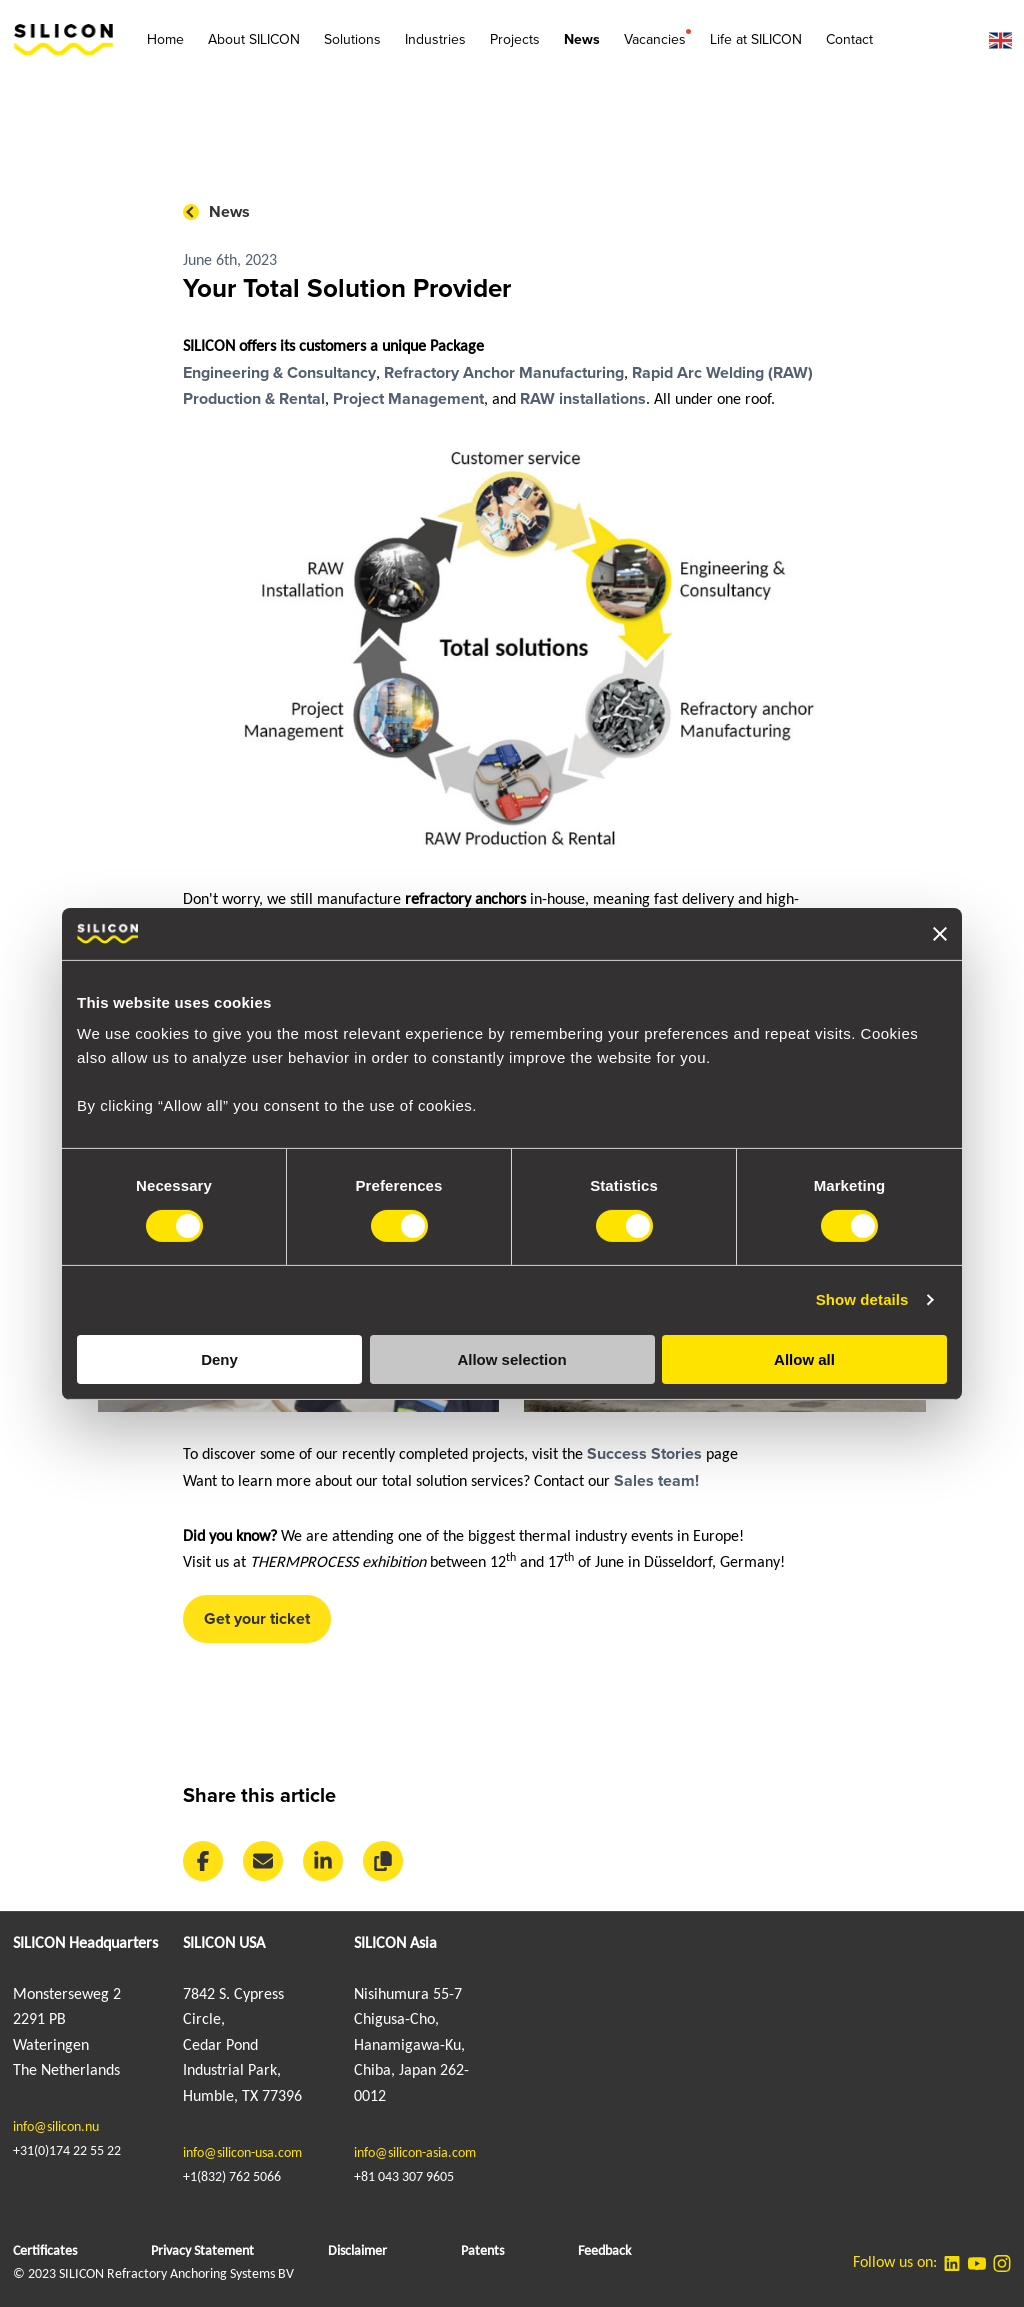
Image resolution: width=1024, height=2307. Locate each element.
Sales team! (656, 1481)
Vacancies (655, 38)
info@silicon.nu (56, 2127)
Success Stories (642, 1454)
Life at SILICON (756, 39)
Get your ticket (257, 1619)
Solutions (352, 39)
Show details (862, 1299)
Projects (515, 39)
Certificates (45, 2251)
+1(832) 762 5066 (232, 2177)
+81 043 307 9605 (404, 2177)
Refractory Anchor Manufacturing (504, 373)
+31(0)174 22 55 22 (67, 2151)
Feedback (604, 2251)
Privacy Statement (202, 2251)
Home (165, 39)
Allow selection (511, 1359)
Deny (219, 1359)
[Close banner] (940, 934)
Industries (435, 39)
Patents (482, 2251)
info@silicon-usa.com (242, 2153)
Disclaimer (357, 2251)
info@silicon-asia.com (415, 2153)
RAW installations (583, 399)
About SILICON (254, 39)
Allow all (804, 1359)
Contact (849, 39)
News (582, 39)
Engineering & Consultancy (279, 373)
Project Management (408, 399)
